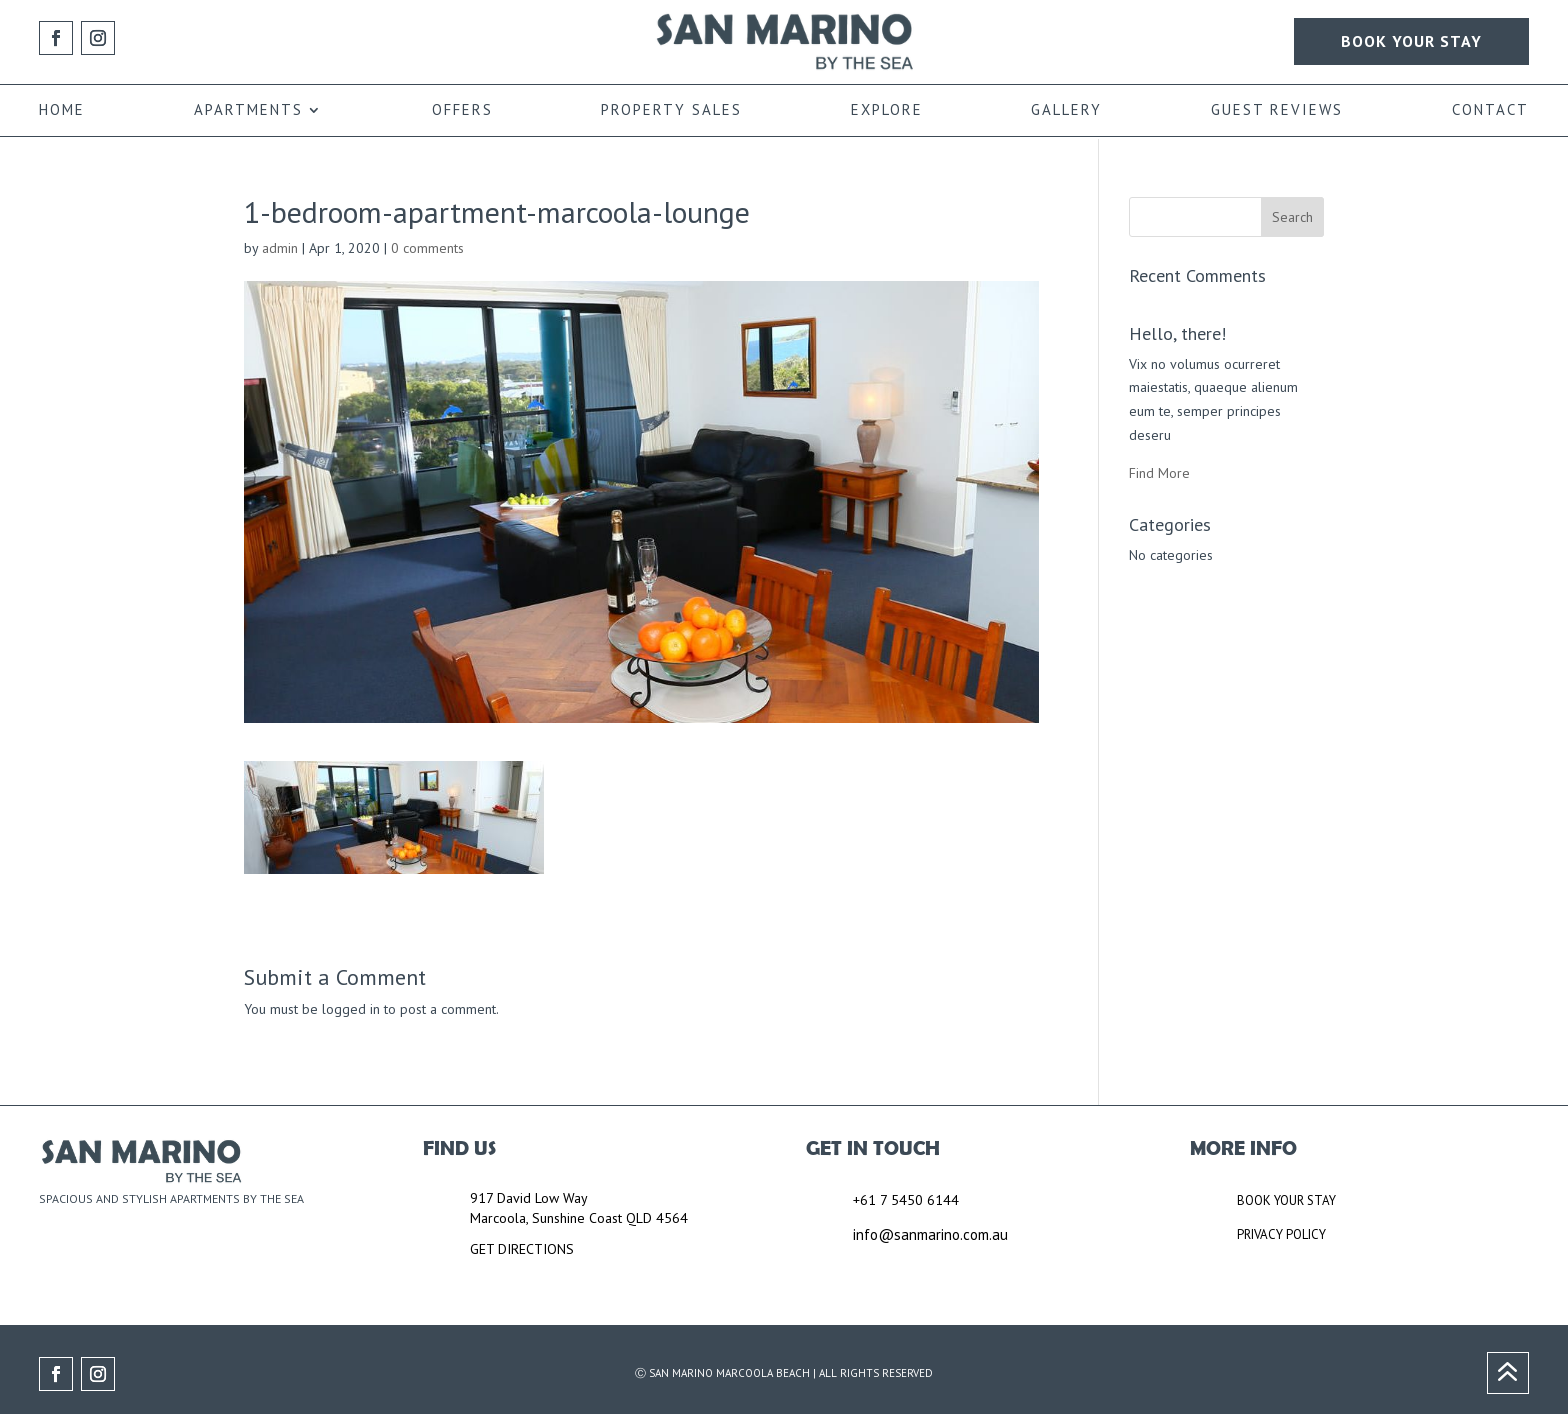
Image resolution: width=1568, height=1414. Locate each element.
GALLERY (1066, 111)
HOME (62, 111)
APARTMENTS (248, 111)
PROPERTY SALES (671, 111)
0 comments (427, 248)
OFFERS (462, 111)
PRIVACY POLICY (1281, 1234)
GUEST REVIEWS (1277, 111)
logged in (351, 1009)
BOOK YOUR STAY (1411, 41)
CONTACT (1490, 111)
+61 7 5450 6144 (906, 1200)
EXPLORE (887, 111)
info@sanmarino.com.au (930, 1234)
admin (280, 248)
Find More (1159, 473)
